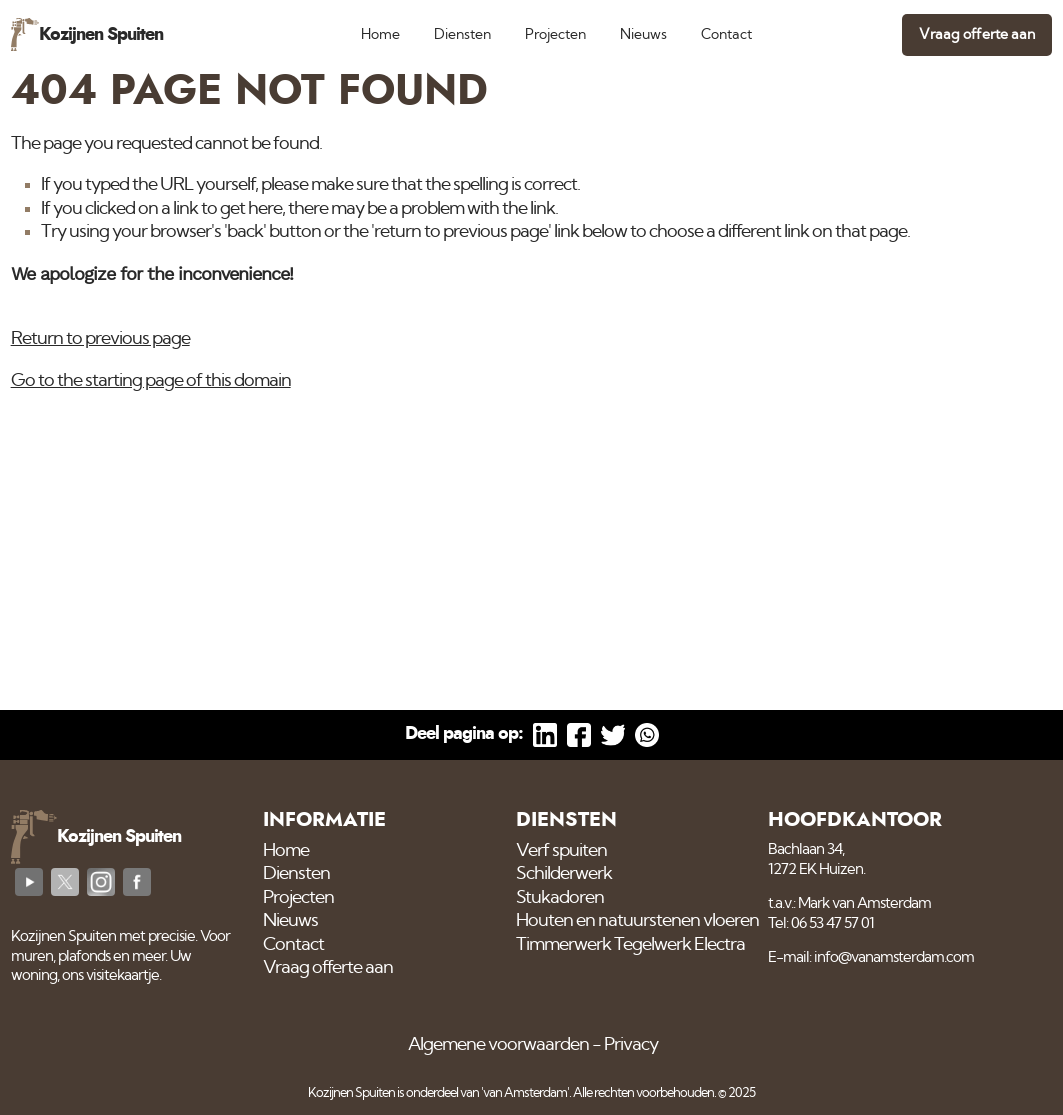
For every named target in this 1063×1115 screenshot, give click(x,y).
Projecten (555, 34)
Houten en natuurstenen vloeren (637, 921)
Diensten (462, 34)
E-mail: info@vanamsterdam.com (871, 957)
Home (380, 34)
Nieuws (643, 34)
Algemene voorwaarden (498, 1045)
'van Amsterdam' (525, 1093)
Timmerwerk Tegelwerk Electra (630, 945)
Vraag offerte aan (977, 34)
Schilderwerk (564, 874)
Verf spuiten (561, 851)
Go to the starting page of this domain (151, 381)
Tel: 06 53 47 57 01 (821, 923)
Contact (726, 34)
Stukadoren (560, 898)
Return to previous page (100, 339)
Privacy (631, 1045)
